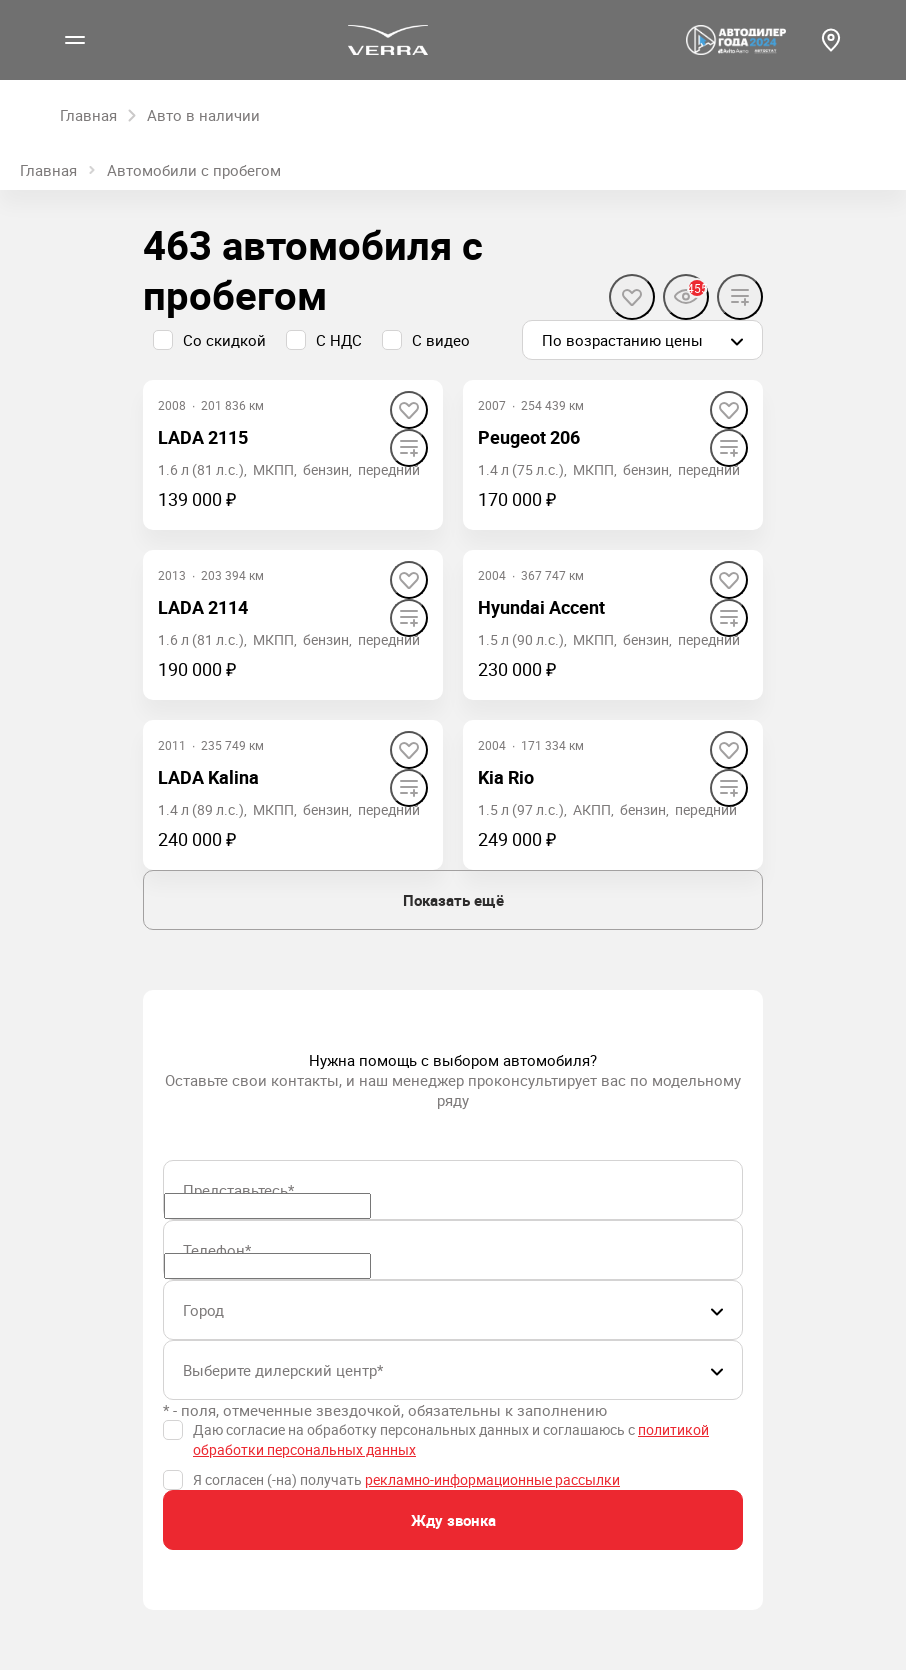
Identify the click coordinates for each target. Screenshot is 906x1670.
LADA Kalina (208, 777)
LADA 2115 (203, 437)
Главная (48, 170)
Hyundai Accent (541, 607)
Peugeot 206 (529, 437)
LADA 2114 (203, 607)
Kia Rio (506, 777)
